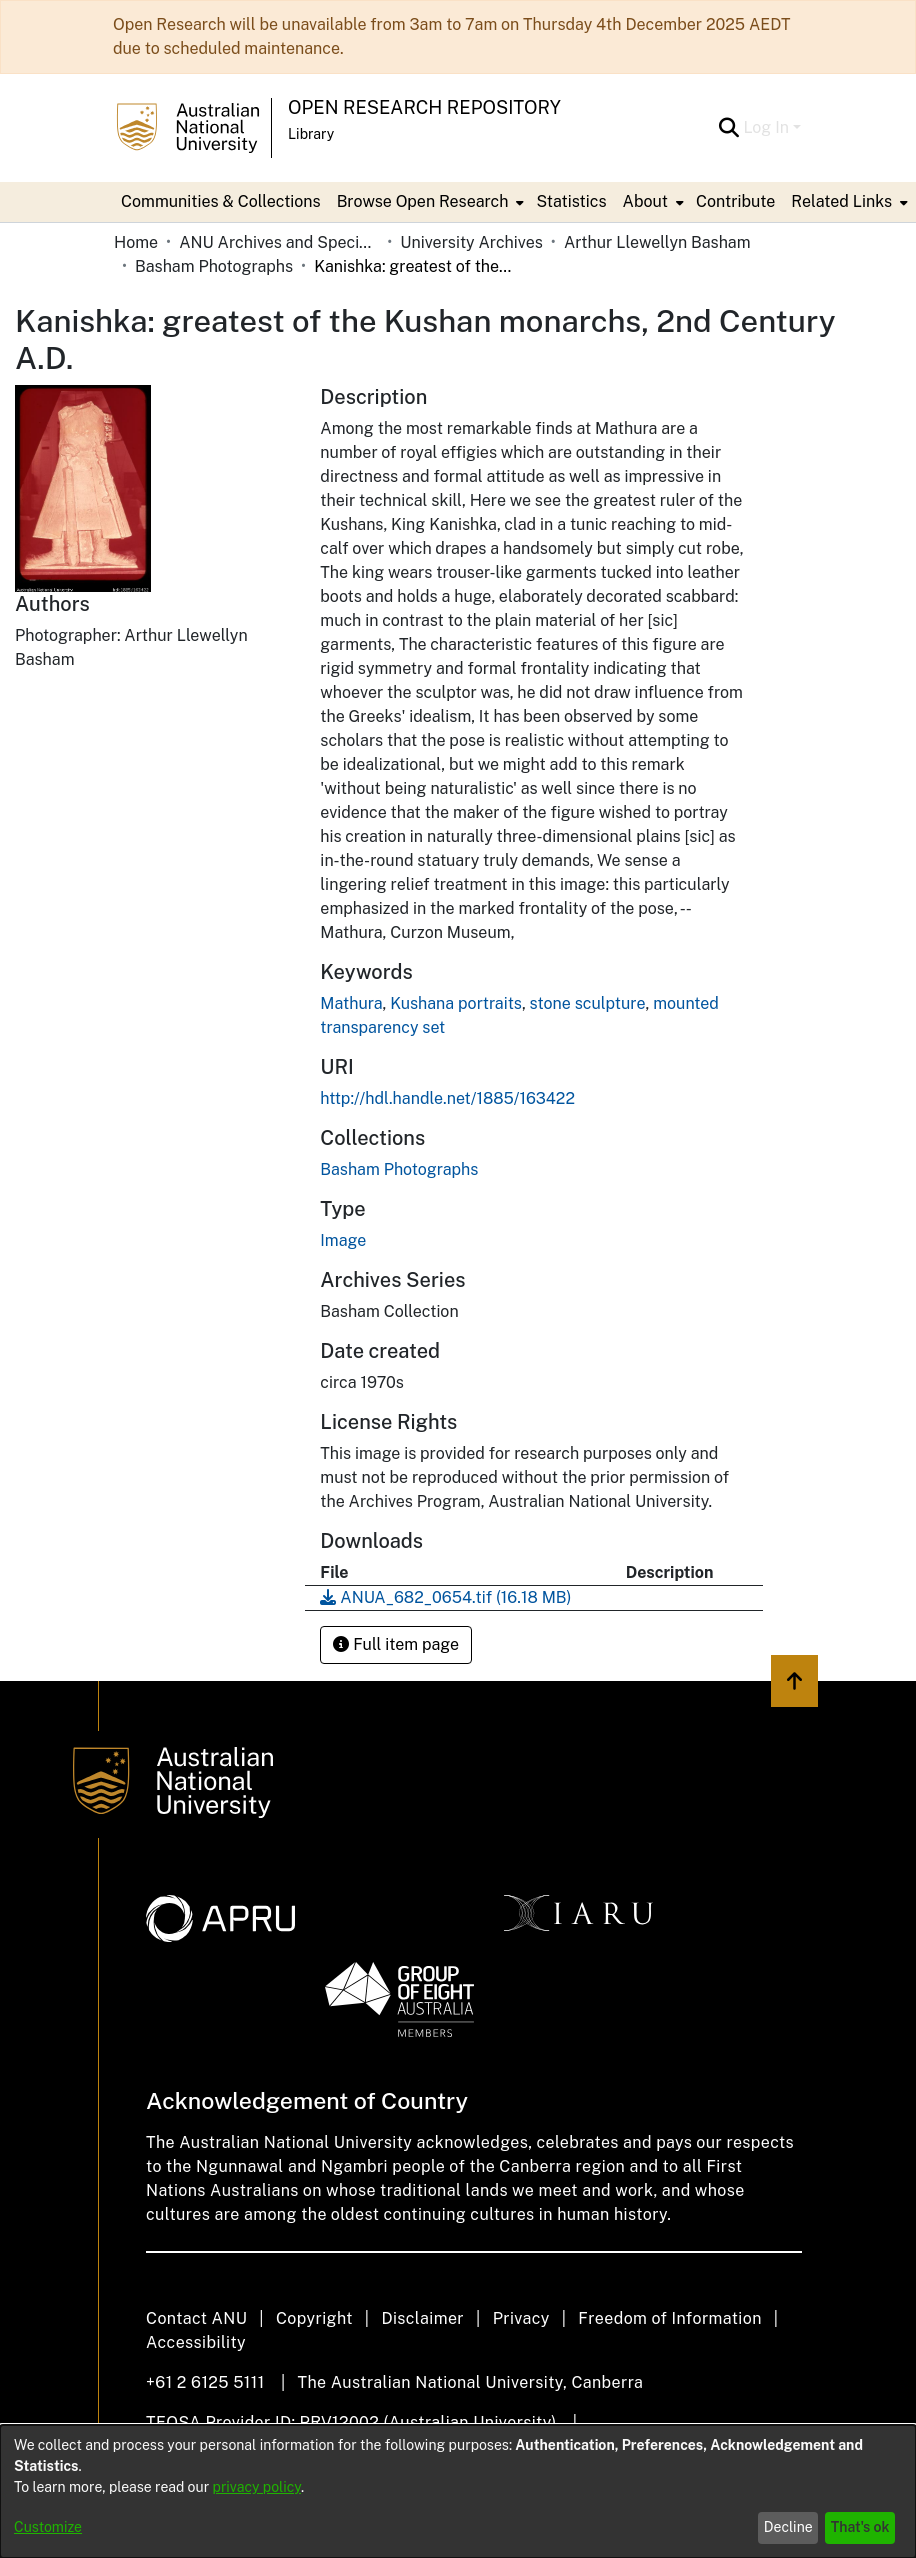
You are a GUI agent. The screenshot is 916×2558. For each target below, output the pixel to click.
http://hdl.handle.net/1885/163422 (447, 1098)
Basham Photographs (214, 266)
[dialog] (458, 2491)
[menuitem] (429, 202)
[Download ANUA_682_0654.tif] (445, 1597)
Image (343, 1240)
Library (311, 134)
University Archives (471, 242)
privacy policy (257, 2487)
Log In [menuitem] (766, 127)
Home (136, 242)
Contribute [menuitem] (735, 201)
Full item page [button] (396, 1644)
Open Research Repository (424, 107)
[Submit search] (728, 128)
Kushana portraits (456, 1003)
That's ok (860, 2527)
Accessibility (196, 2342)
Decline (788, 2527)
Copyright (314, 2318)
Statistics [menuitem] (571, 201)
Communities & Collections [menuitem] (221, 201)
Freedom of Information (669, 2318)
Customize (48, 2527)
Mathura (351, 1003)
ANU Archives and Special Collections (279, 242)
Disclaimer (422, 2318)
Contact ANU (196, 2318)
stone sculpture (588, 1003)
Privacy (521, 2318)
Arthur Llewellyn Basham (657, 242)
